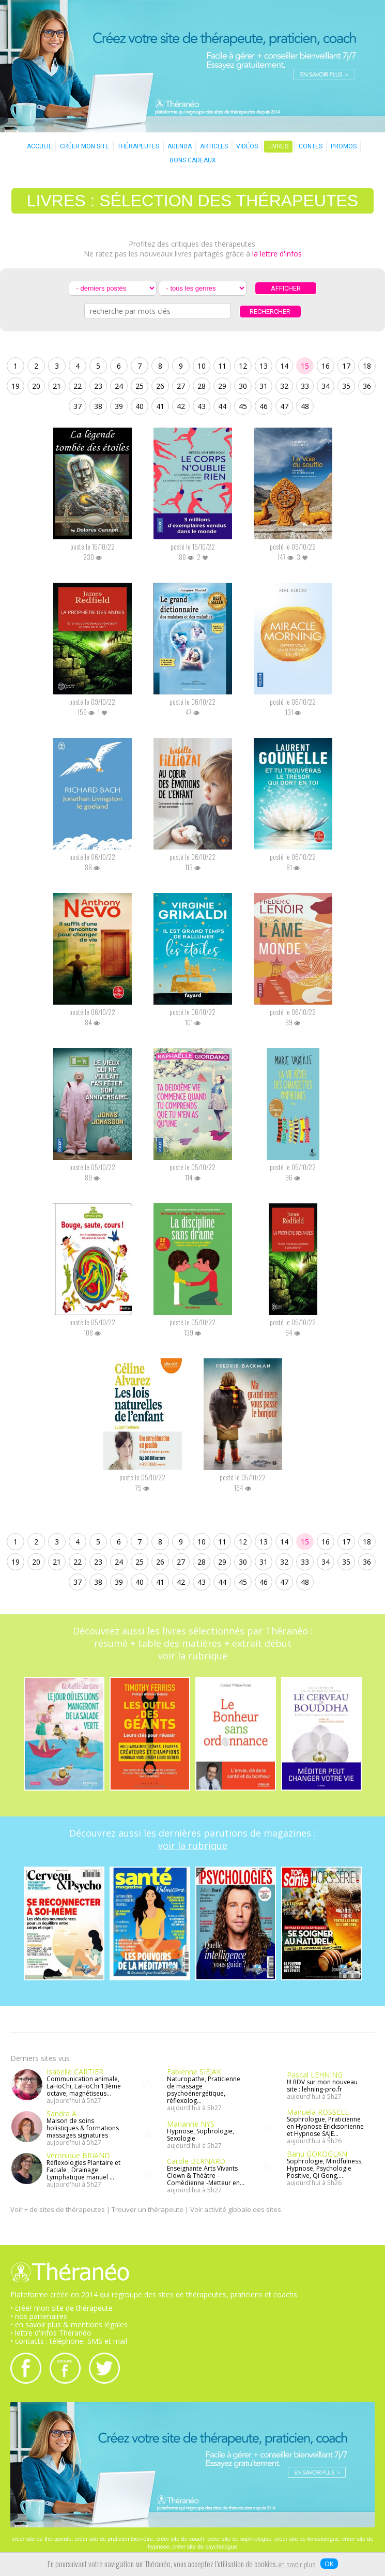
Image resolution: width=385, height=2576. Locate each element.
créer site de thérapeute (41, 2539)
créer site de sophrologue (239, 2539)
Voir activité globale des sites (235, 2209)
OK (329, 2563)
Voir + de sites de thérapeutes (57, 2209)
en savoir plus (297, 2565)
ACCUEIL (39, 146)
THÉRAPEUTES (138, 146)
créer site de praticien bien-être (114, 2539)
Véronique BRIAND (78, 2155)
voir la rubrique (192, 1655)
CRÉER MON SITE (84, 146)
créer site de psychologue (205, 2546)
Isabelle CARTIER (75, 2072)
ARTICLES (214, 146)
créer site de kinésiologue (306, 2539)
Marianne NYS (190, 2124)
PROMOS (344, 146)
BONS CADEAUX (193, 160)
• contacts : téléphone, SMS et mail (68, 2341)
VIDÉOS (247, 146)
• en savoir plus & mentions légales (69, 2324)
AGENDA (179, 146)
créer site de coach (180, 2539)
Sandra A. (62, 2113)
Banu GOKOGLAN (317, 2154)
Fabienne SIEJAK (194, 2072)
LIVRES (278, 146)
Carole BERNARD (196, 2161)
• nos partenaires (38, 2316)
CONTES (310, 146)
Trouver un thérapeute (147, 2209)
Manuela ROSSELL (318, 2112)
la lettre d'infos (277, 254)
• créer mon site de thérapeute (61, 2308)
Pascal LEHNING (315, 2075)
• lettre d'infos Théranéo (50, 2333)
